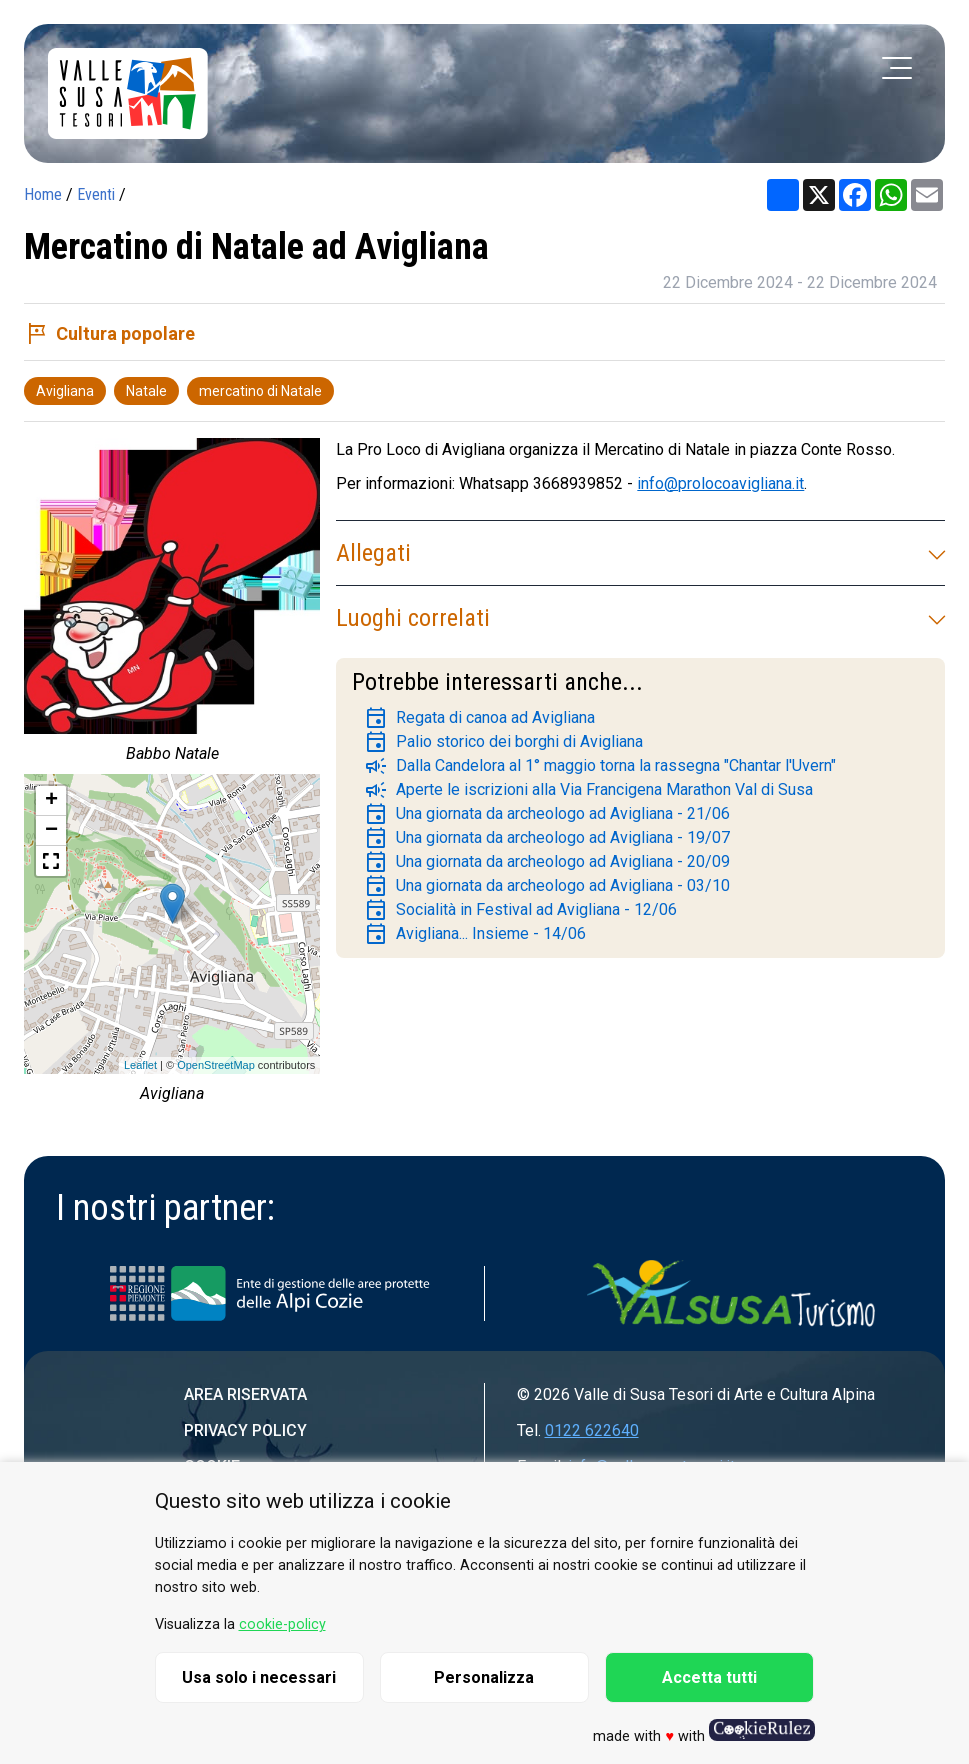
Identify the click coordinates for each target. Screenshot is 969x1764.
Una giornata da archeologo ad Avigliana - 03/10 (547, 886)
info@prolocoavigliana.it (720, 483)
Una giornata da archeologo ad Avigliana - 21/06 (547, 814)
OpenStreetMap (216, 1065)
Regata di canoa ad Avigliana (479, 718)
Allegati (640, 553)
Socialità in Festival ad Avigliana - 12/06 (520, 910)
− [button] (51, 831)
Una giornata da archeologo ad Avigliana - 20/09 (547, 862)
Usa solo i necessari (259, 1677)
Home (43, 194)
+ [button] (51, 801)
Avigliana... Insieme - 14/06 (475, 934)
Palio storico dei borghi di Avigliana (503, 742)
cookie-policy (282, 1624)
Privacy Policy (245, 1430)
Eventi (96, 194)
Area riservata (245, 1394)
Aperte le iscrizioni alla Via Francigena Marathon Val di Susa (588, 790)
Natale (146, 391)
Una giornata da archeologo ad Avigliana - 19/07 (547, 838)
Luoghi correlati (640, 618)
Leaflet (140, 1065)
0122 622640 (592, 1430)
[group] (172, 606)
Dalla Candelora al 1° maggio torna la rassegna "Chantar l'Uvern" (600, 766)
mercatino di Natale (260, 391)
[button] (51, 861)
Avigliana (65, 391)
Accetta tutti (709, 1677)
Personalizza (484, 1677)
